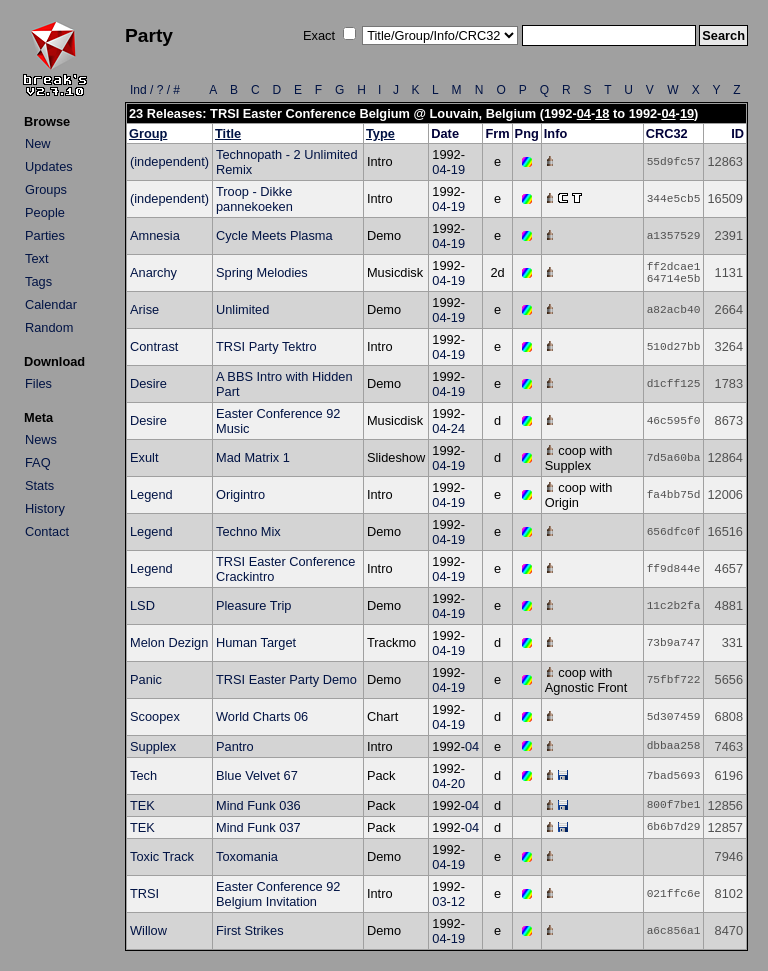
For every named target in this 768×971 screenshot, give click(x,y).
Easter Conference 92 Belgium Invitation (278, 894)
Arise (144, 309)
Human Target (256, 642)
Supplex (153, 746)
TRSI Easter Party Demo (286, 679)
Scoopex (155, 716)
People (45, 212)
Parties (45, 235)
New (38, 143)
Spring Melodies (262, 272)
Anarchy (153, 272)
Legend (151, 494)
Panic (146, 679)
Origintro (240, 494)
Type (380, 133)
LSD (142, 605)
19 (687, 113)
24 (458, 428)
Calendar (51, 304)
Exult (144, 457)
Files (38, 383)
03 (439, 901)
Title (228, 133)
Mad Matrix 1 (253, 457)
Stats (39, 485)
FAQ (38, 462)
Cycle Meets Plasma (274, 235)
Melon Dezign (169, 642)
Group (148, 133)
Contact (47, 531)
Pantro (235, 746)
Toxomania (247, 856)
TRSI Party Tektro (266, 346)
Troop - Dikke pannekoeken (254, 199)
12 (458, 901)
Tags (38, 281)
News (41, 439)
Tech (143, 775)
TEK (142, 805)
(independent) (169, 161)
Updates (49, 166)
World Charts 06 (262, 716)
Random (49, 327)
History (45, 508)
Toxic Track (162, 856)
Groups (46, 189)
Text (36, 258)
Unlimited (242, 309)
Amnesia (155, 235)
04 (584, 113)
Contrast (154, 346)
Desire (148, 383)
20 (458, 783)
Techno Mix (248, 531)
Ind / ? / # (155, 90)
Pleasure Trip (253, 605)
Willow (148, 930)
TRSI (144, 893)
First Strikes (250, 930)
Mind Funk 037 (258, 827)
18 (602, 113)
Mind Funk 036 (258, 805)
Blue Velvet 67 (257, 775)
